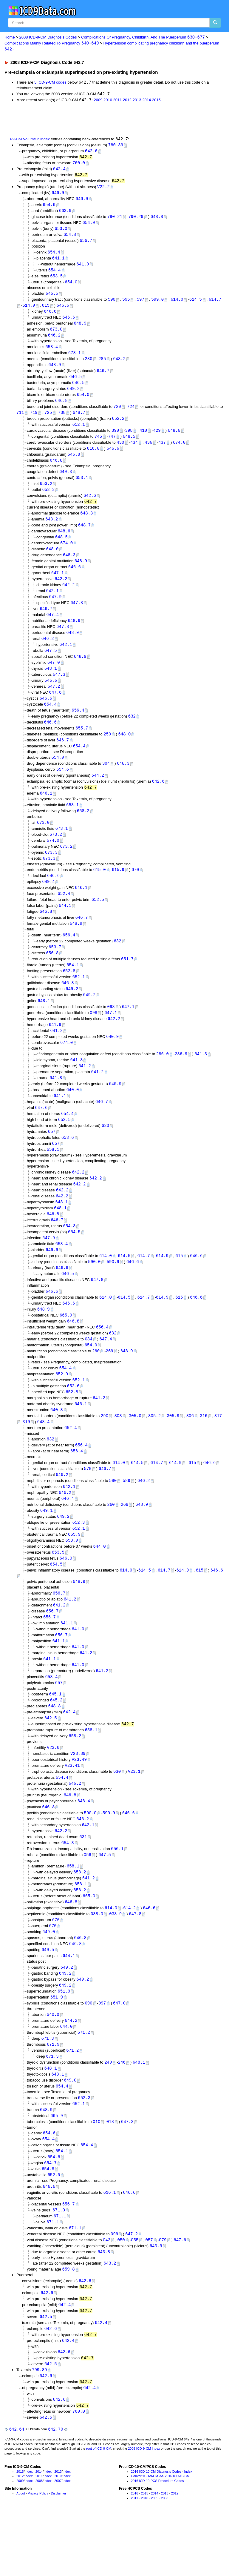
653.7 (55, 969)
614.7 (215, 305)
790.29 (135, 220)
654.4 (54, 256)
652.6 (73, 1419)
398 (129, 439)
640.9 (112, 1061)
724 (130, 414)
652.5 (98, 920)
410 (143, 439)
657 (51, 1159)
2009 (98, 101)
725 (48, 420)
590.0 (94, 1292)
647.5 (50, 665)
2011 (117, 101)
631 (83, 1881)
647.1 (57, 585)
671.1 (60, 2270)
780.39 (115, 146)
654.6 (49, 208)
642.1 (52, 603)
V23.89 (77, 1796)
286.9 (181, 1079)
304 (106, 781)
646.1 (46, 812)
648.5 (129, 445)
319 (26, 1456)
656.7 (86, 244)
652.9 (61, 1407)
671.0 (58, 2264)
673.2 (55, 853)
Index (29, 2531)
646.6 (52, 298)
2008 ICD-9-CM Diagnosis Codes (48, 37)
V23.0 (53, 1790)
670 (135, 890)
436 (148, 451)
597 (140, 305)
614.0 (177, 305)
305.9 (173, 1450)
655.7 (81, 745)
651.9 (64, 2040)
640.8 (56, 1444)
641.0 (83, 268)
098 (111, 1030)
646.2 (54, 341)
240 (108, 2113)
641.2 (56, 1055)
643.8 (104, 2307)
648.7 (79, 420)
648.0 (52, 560)
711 (20, 420)
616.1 (109, 2246)
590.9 (113, 1292)
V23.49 (79, 1802)
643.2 (109, 2319)
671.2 (84, 2082)
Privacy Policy (38, 2553)
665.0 (89, 1942)
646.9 (58, 195)
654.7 (50, 2216)
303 (118, 1450)
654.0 (71, 287)
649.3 (65, 481)
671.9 (53, 2095)
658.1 (72, 823)
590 (111, 305)
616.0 (93, 457)
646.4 (67, 1534)
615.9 (118, 890)
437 (162, 451)
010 (96, 2174)
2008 (39, 2541)
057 (149, 2295)
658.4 (51, 353)
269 (109, 1383)
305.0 (135, 1450)
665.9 (66, 1347)
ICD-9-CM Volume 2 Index (27, 140)
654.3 (69, 1255)
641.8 (76, 1085)
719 (34, 420)
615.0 (99, 890)
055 (134, 2295)
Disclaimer (58, 2553)
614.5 (195, 305)
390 (115, 439)
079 (162, 2295)
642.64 (16, 2489)
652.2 (118, 427)
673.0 (56, 335)
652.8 (69, 993)
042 (106, 2295)
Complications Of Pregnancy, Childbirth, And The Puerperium (143, 37)
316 (203, 1450)
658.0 (71, 1577)
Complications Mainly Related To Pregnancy (51, 43)
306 (190, 1450)
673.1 (74, 359)
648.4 (43, 1456)
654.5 (74, 1261)
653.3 (48, 500)
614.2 (129, 1955)
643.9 (156, 2301)
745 (98, 445)
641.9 (55, 1049)
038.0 (97, 1961)
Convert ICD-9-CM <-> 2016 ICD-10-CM (160, 2536)
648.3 (69, 567)
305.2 (154, 1450)
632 (132, 732)
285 (102, 365)
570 (88, 1504)
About (20, 2553)
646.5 (75, 384)
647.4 (52, 628)
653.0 (61, 232)
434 (134, 451)
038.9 (115, 1961)
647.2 (53, 702)
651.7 (127, 981)
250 (107, 751)
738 (62, 420)
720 (117, 414)
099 (114, 2289)
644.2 (98, 793)
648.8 (157, 220)
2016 (134, 2553)
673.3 (51, 872)
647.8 (76, 616)
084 (88, 1371)
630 (105, 1153)
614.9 (28, 311)
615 (45, 311)
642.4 (59, 170)
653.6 (67, 1165)
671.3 (47, 2088)
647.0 (53, 677)
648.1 (50, 683)
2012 (127, 101)
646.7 (103, 377)
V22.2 (103, 189)
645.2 (56, 1741)
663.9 (65, 213)
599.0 (157, 305)
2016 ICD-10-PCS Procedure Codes (157, 2541)
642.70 (55, 2489)
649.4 (48, 902)
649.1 (46, 1547)
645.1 (55, 1735)
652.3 (78, 1559)
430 (120, 451)
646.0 (66, 1596)
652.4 (64, 914)
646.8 (61, 408)
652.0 (53, 2228)
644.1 (65, 927)
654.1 (72, 987)
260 (96, 1383)
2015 (156, 101)
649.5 (47, 1998)
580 (113, 1516)
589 (126, 1516)
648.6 (174, 439)
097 (102, 2052)
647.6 (55, 708)
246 (122, 2113)
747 (112, 445)
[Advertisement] (72, 120)
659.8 (68, 2325)
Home (9, 37)
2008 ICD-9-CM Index (144, 2508)
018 (110, 2174)
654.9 (89, 226)
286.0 (162, 1079)
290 (104, 1450)
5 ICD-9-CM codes (50, 83)
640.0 (72, 1116)
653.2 (46, 494)
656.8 (52, 975)
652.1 (78, 433)
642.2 (61, 591)
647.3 (59, 689)
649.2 (73, 396)
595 (126, 305)
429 (157, 439)
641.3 (200, 1079)
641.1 (58, 262)
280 (88, 365)
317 (218, 1450)
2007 (57, 2541)
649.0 (48, 1979)
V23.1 (134, 1815)
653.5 (56, 280)
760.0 (78, 165)
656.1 (117, 1894)
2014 (146, 101)
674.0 (179, 451)
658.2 (83, 829)
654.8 (70, 238)
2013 (137, 101)
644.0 (99, 1584)
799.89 (39, 2428)
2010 (107, 101)
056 (87, 1900)
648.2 (119, 365)
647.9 (55, 610)
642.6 (91, 152)
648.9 (80, 329)
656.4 (78, 726)
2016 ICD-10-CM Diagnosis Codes (156, 2531)
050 (121, 2295)
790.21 (114, 220)
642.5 (50, 1760)
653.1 (81, 488)
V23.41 (72, 1809)
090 (88, 2052)
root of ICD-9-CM (98, 2508)
